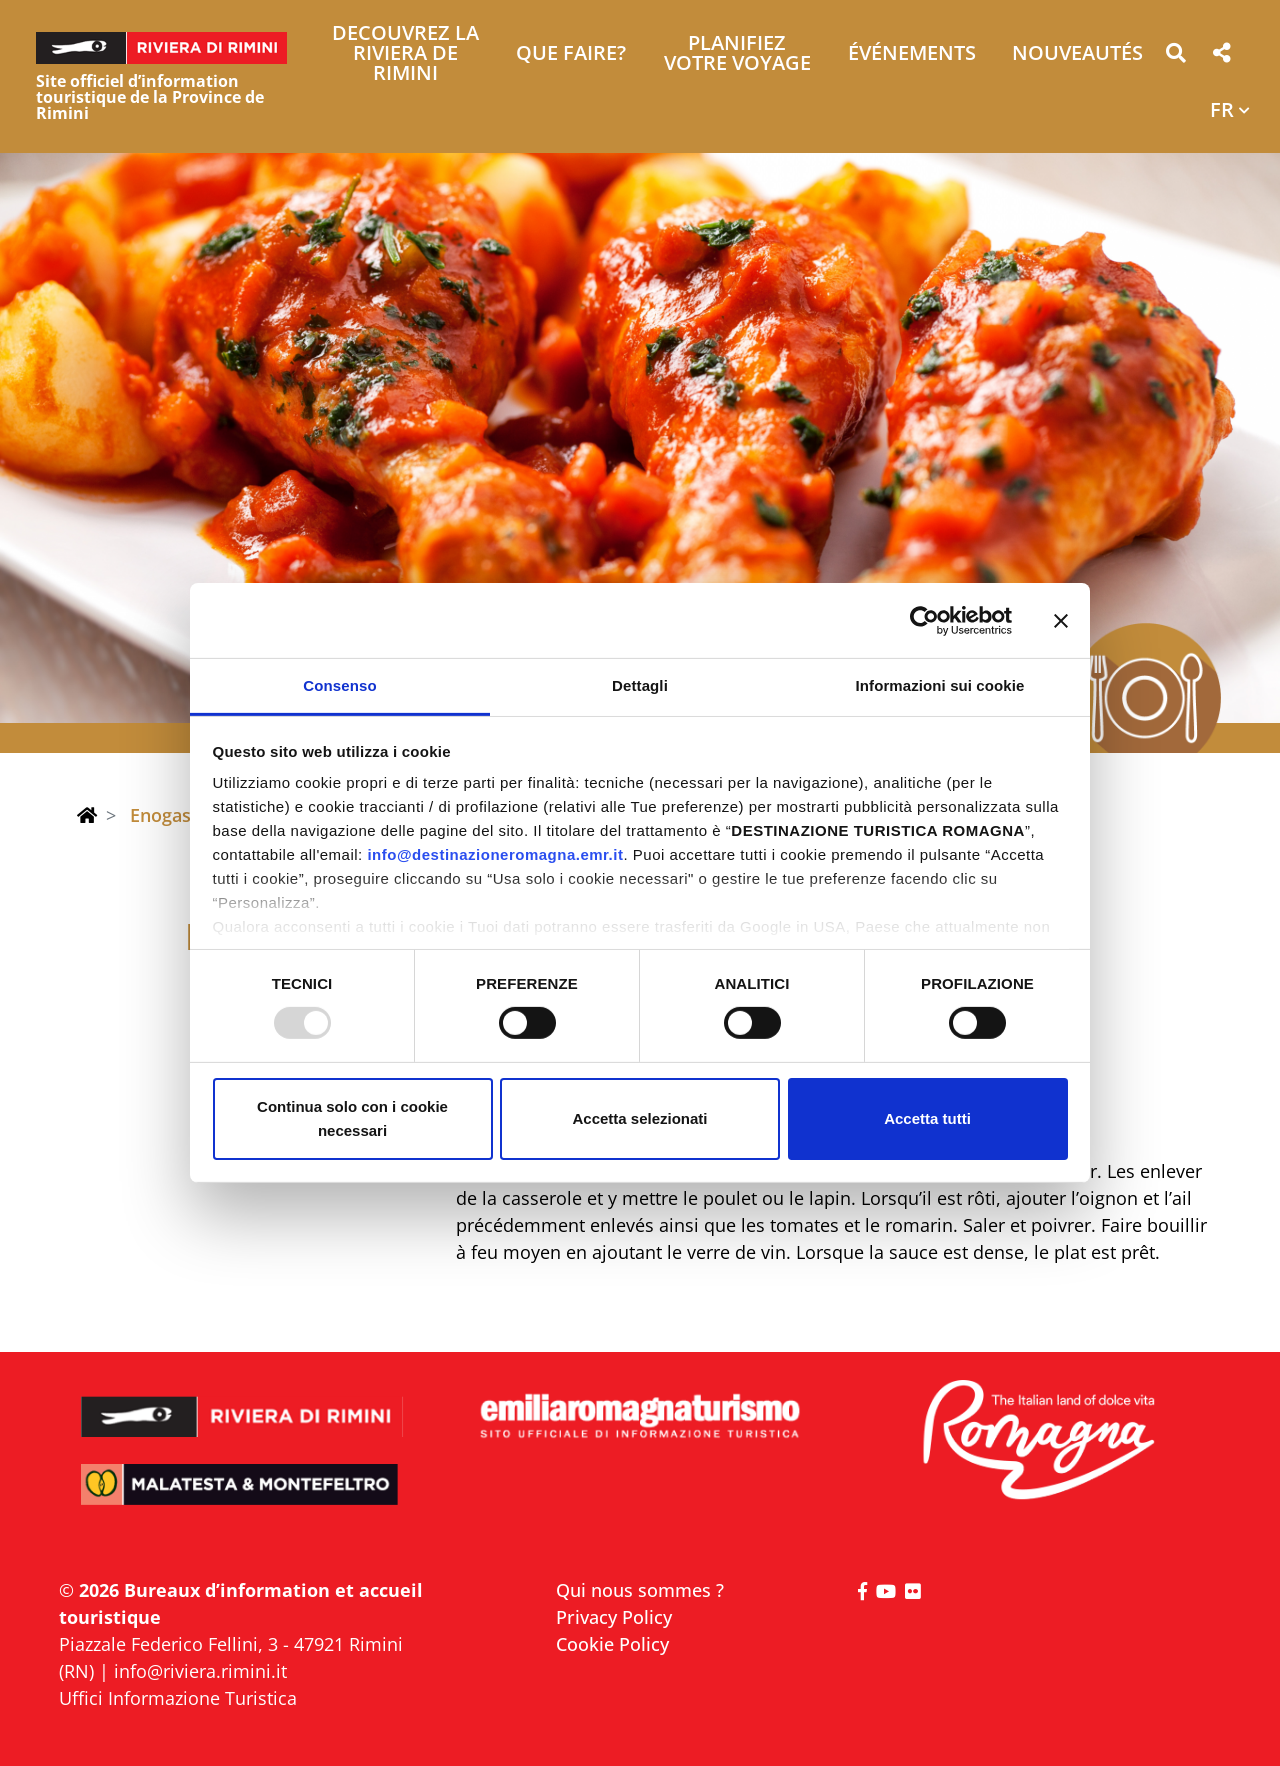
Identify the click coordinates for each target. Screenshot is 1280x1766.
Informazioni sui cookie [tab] (940, 685)
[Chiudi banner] (1061, 620)
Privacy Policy (614, 1617)
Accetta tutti (927, 1118)
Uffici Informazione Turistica (178, 1698)
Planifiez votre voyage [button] (737, 54)
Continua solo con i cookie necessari (352, 1118)
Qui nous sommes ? (640, 1590)
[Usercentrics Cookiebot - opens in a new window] (924, 620)
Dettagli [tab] (640, 685)
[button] (1175, 56)
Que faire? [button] (571, 54)
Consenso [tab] (339, 685)
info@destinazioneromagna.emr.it (495, 854)
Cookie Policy (612, 1644)
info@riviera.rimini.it (200, 1671)
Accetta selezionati (639, 1118)
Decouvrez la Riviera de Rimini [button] (405, 54)
